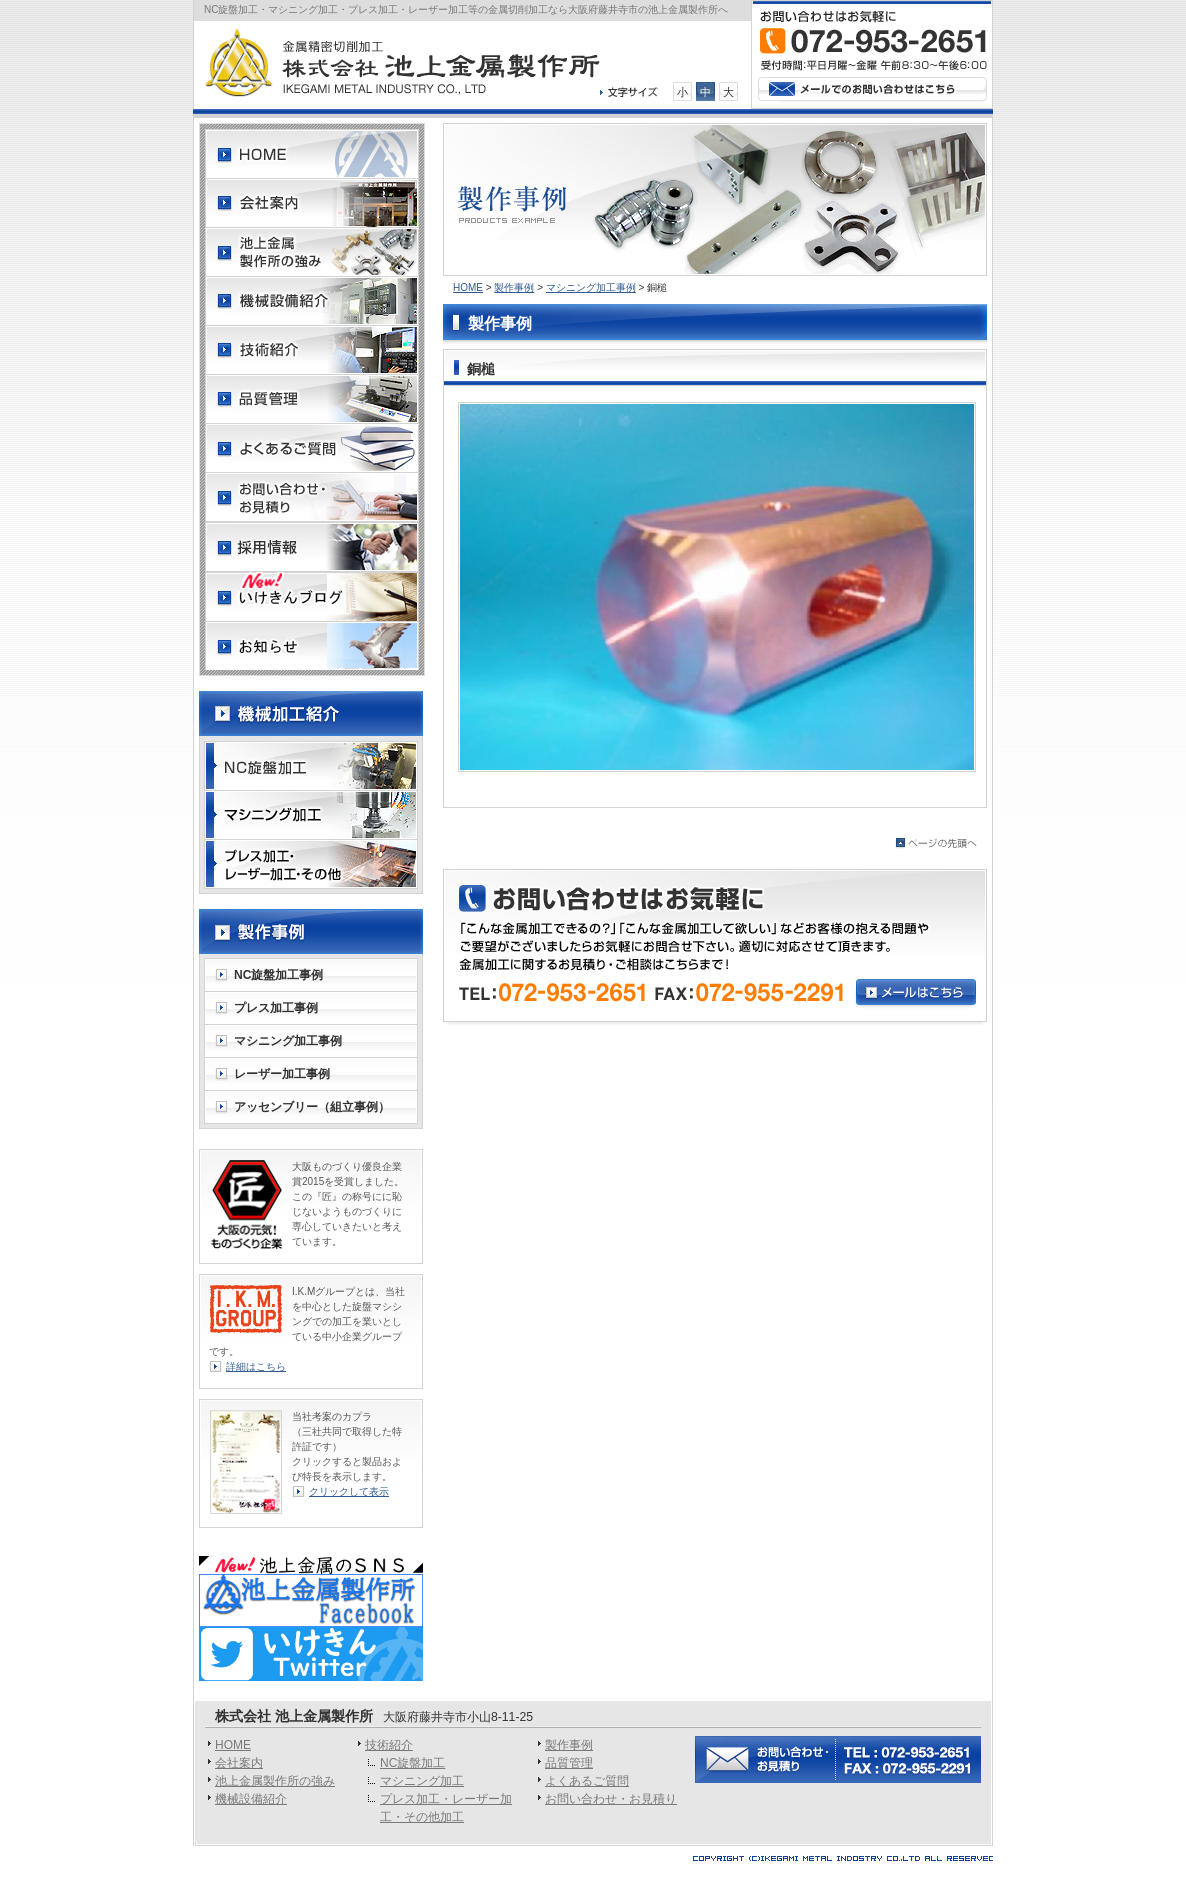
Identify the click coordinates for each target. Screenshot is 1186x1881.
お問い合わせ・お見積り (611, 1799)
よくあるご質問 (587, 1781)
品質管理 (569, 1763)
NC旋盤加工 (412, 1763)
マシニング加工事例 (591, 287)
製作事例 (514, 287)
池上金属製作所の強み (275, 1781)
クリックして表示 (349, 1491)
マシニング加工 (422, 1781)
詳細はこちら (256, 1366)
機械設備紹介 (251, 1799)
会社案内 (239, 1763)
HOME (468, 287)
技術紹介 (389, 1745)
